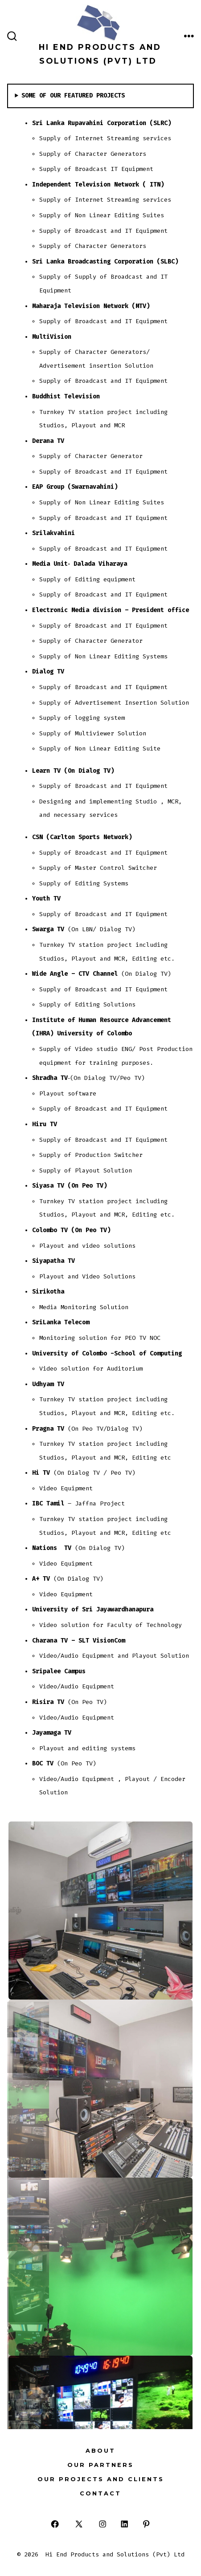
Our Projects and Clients (100, 2479)
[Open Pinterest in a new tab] (146, 2524)
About (100, 2450)
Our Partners (100, 2465)
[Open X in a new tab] (79, 2524)
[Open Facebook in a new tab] (55, 2524)
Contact (100, 2493)
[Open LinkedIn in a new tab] (124, 2524)
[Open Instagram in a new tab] (103, 2524)
